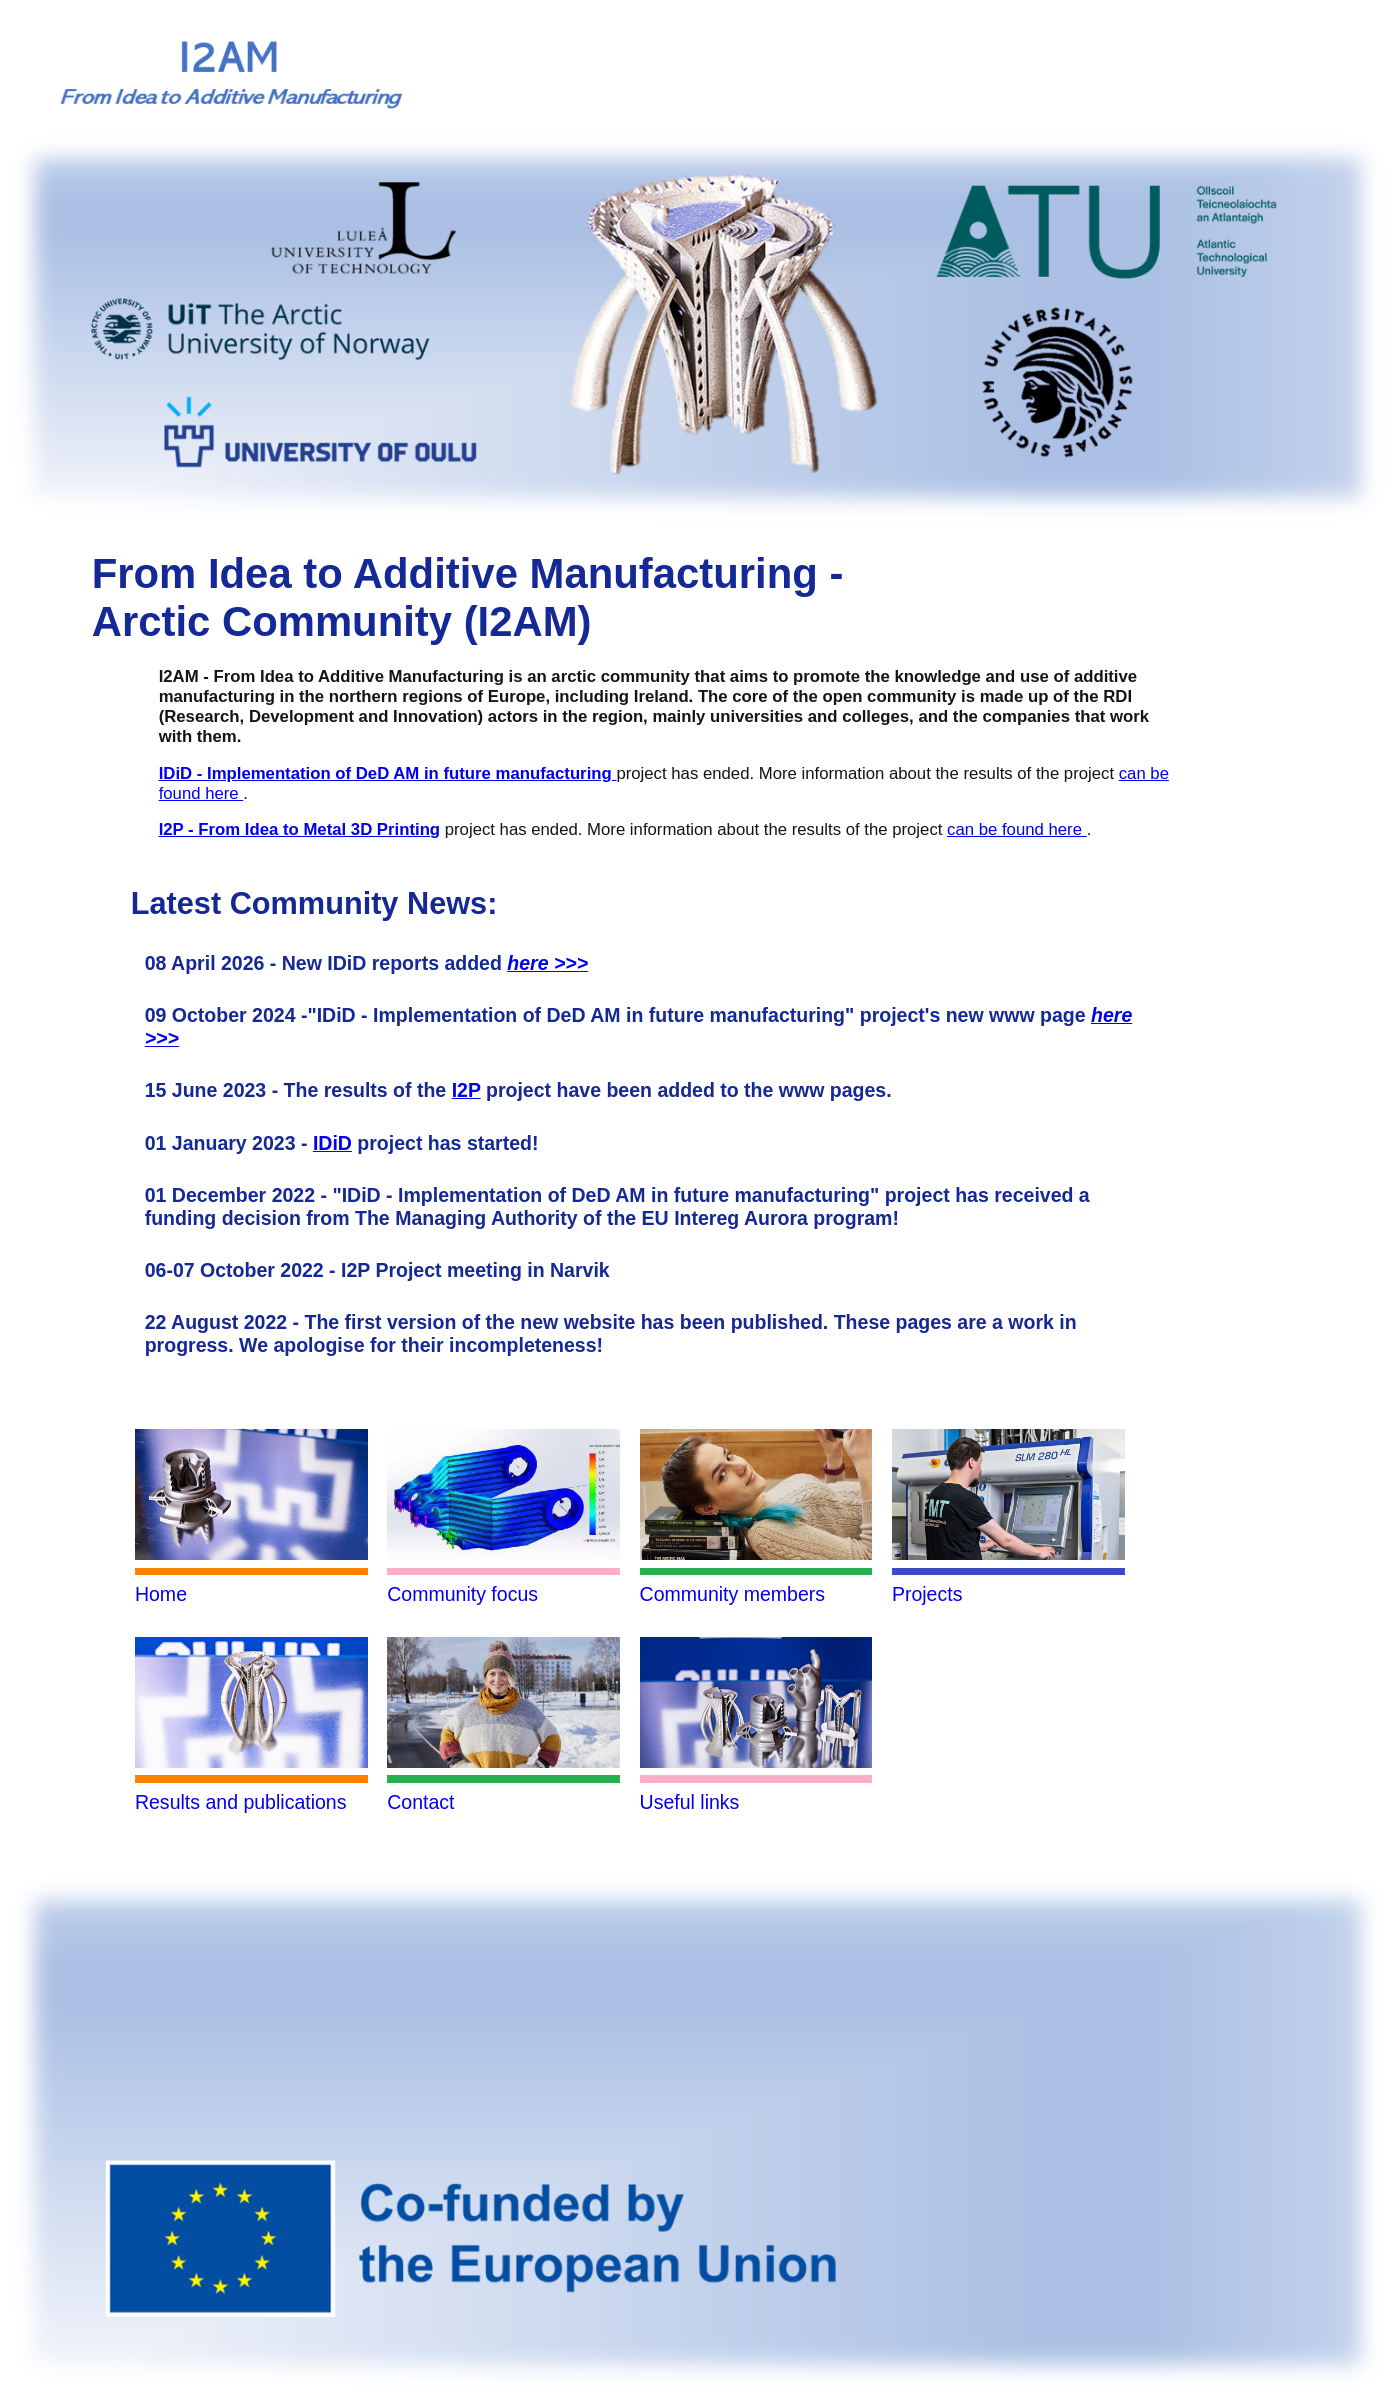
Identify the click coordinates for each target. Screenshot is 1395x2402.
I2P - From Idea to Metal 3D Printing (299, 829)
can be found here (1017, 829)
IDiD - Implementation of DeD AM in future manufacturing (388, 773)
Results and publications (241, 1802)
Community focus (462, 1594)
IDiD (332, 1143)
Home (161, 1594)
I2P (466, 1090)
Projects (927, 1594)
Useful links (690, 1802)
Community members (732, 1594)
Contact (420, 1802)
